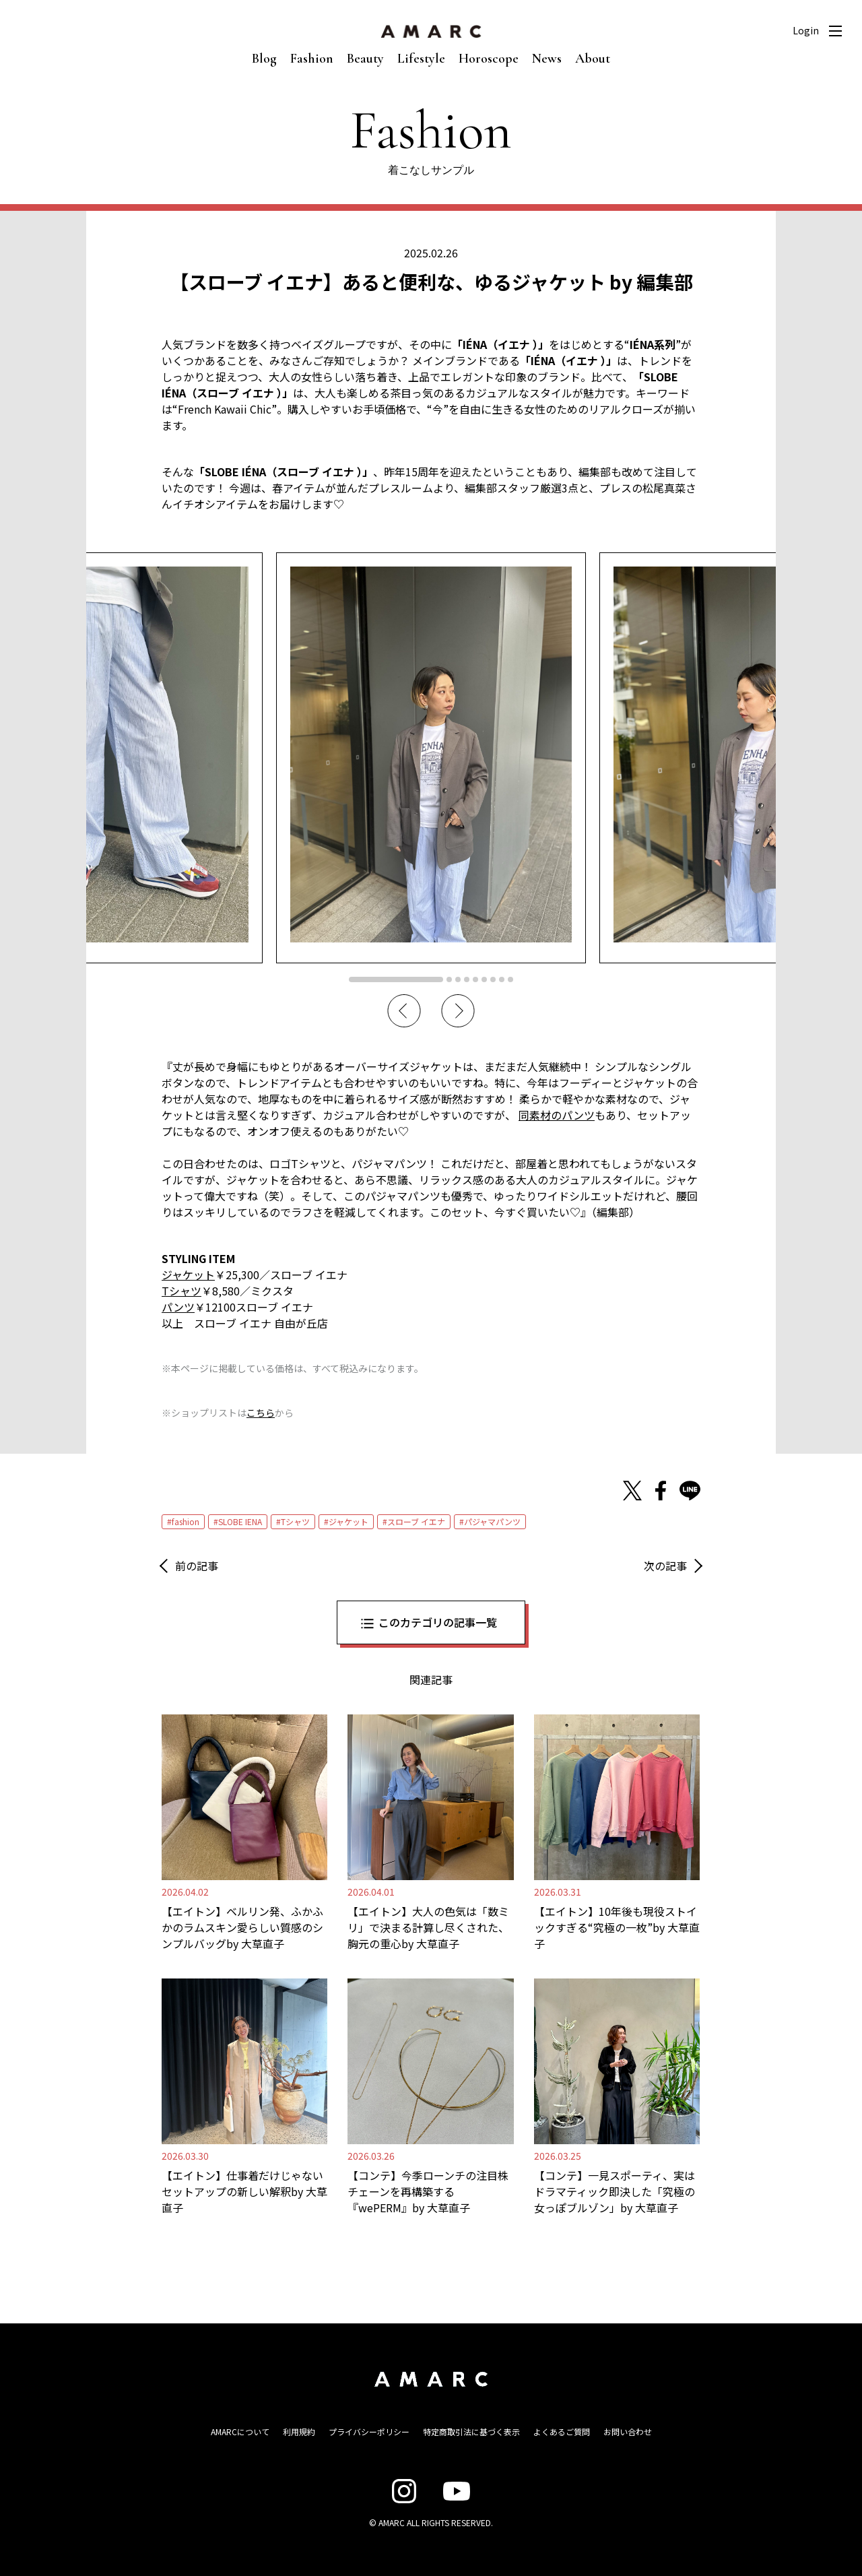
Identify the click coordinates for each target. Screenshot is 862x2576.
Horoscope (489, 59)
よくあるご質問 (561, 2431)
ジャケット (348, 1521)
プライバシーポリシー (369, 2431)
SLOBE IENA (240, 1521)
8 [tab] (501, 979)
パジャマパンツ (492, 1521)
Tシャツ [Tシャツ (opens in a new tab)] (181, 1291)
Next (458, 1011)
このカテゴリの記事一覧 (437, 1622)
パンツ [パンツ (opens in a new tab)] (178, 1307)
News (547, 59)
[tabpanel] (431, 757)
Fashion (311, 59)
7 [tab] (493, 979)
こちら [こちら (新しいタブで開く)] (260, 1412)
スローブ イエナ (416, 1521)
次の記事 (665, 1565)
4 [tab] (466, 979)
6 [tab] (484, 979)
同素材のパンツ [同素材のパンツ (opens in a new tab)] (557, 1115)
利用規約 (299, 2431)
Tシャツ (295, 1521)
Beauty (365, 59)
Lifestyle (421, 59)
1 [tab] (396, 979)
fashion (185, 1521)
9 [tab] (510, 979)
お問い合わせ (627, 2431)
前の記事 (196, 1565)
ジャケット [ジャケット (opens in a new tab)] (188, 1274)
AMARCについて (240, 2431)
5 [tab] (475, 979)
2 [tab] (449, 979)
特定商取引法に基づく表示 (471, 2431)
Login (806, 30)
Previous (404, 1011)
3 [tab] (458, 979)
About (592, 59)
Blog (264, 59)
